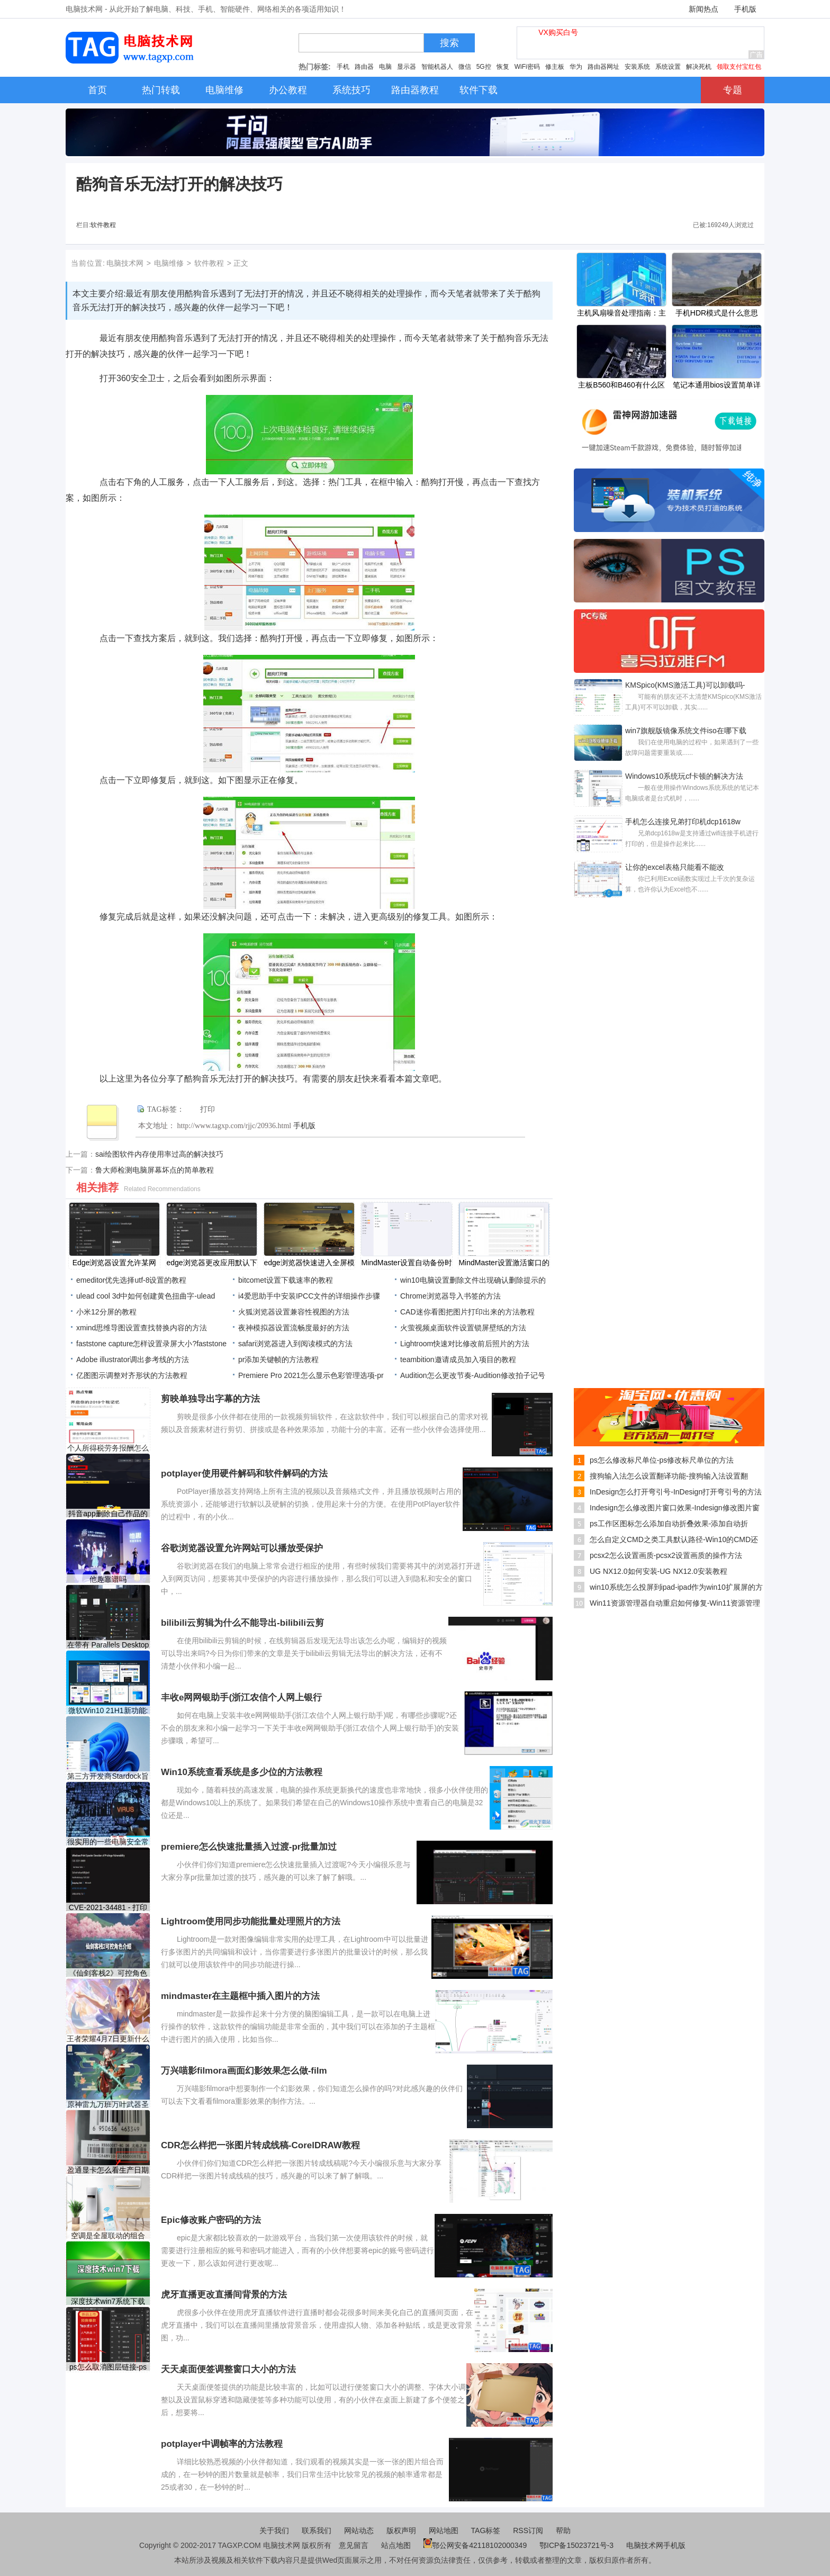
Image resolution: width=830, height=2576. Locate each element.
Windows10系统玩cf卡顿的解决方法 (684, 776)
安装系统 (637, 66)
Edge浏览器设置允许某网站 (115, 1263)
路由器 (364, 66)
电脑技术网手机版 (655, 2545)
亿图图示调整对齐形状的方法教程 (131, 1375)
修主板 (554, 66)
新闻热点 (703, 9)
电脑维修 (169, 263)
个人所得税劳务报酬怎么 (108, 1448)
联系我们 (316, 2530)
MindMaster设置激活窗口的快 (503, 1263)
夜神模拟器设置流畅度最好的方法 (293, 1327)
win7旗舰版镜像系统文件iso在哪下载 (685, 730)
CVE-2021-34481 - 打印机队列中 (108, 1907)
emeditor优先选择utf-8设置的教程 (131, 1280)
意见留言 (353, 2545)
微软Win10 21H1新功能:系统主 (108, 1710)
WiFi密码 (527, 66)
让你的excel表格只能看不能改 (674, 867)
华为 (576, 66)
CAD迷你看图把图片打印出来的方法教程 (467, 1312)
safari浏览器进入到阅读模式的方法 (295, 1343)
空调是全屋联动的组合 (108, 2235)
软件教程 (103, 225)
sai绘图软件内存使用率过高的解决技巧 (159, 1154)
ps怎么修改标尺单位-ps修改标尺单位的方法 (662, 1460)
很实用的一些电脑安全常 (108, 1842)
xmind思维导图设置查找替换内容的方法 (141, 1327)
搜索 (449, 43)
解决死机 (698, 66)
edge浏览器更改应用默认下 (211, 1262)
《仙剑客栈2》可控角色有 (108, 1973)
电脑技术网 (124, 263)
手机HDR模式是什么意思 (716, 313)
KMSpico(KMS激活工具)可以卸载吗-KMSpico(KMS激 (685, 686)
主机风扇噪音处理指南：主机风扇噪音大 (621, 314)
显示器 (406, 66)
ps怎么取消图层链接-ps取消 (108, 2367)
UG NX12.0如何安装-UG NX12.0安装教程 (658, 1571)
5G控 (483, 66)
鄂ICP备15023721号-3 (577, 2545)
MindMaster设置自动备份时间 (406, 1263)
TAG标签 (486, 2530)
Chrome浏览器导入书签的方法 (450, 1296)
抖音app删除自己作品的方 (107, 1513)
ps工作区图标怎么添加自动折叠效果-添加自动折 (669, 1523)
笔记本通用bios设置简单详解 (717, 386)
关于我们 (274, 2530)
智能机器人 (437, 66)
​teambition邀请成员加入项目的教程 (458, 1359)
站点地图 (396, 2545)
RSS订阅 (528, 2530)
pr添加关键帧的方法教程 (278, 1359)
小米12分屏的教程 (106, 1312)
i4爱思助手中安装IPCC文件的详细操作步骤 (309, 1296)
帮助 (563, 2530)
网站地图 (443, 2530)
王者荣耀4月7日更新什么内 (108, 2038)
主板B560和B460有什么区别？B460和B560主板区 (621, 386)
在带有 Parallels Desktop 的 (108, 1645)
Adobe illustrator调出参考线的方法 (132, 1359)
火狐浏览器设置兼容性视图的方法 (293, 1312)
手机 (343, 66)
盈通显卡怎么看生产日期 (108, 2170)
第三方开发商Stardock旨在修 (107, 1776)
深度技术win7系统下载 (108, 2301)
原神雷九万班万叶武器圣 (108, 2104)
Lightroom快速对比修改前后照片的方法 (464, 1343)
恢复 (503, 66)
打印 (207, 1109)
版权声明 (401, 2530)
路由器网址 (603, 66)
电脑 (385, 66)
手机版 (745, 9)
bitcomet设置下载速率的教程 (285, 1280)
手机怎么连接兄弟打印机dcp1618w (683, 821)
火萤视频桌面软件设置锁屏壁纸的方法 (463, 1327)
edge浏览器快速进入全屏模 (309, 1262)
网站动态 (359, 2530)
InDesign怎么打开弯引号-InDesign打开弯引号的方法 (676, 1492)
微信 (464, 66)
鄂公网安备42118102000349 (475, 2545)
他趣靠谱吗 (108, 1579)
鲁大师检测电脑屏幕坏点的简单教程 (154, 1170)
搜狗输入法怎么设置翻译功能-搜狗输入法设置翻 (669, 1476)
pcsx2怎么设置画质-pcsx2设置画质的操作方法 (666, 1555)
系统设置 (668, 66)
